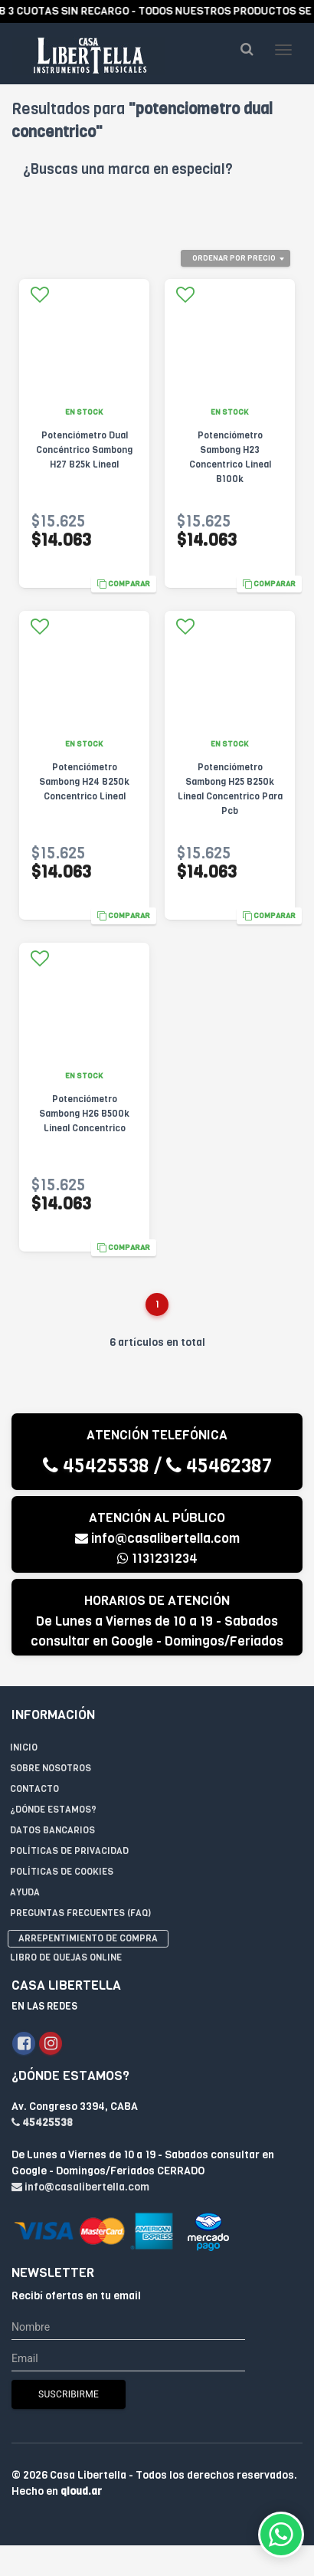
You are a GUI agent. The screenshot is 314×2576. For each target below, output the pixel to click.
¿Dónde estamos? (53, 1809)
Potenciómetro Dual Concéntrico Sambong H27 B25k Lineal (84, 450)
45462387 (219, 1465)
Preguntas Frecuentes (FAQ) (80, 1913)
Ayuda (25, 1892)
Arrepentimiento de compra (88, 1938)
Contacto (34, 1789)
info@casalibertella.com (157, 1538)
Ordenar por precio (234, 258)
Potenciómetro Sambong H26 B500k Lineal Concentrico (84, 1113)
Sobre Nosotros (50, 1768)
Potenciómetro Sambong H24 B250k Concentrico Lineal (84, 781)
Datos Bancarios (52, 1830)
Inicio (24, 1747)
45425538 (96, 1465)
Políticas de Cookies (61, 1872)
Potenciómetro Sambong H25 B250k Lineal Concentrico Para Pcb (230, 789)
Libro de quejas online (66, 1957)
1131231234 (157, 1558)
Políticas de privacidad (69, 1851)
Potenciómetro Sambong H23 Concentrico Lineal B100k (230, 457)
